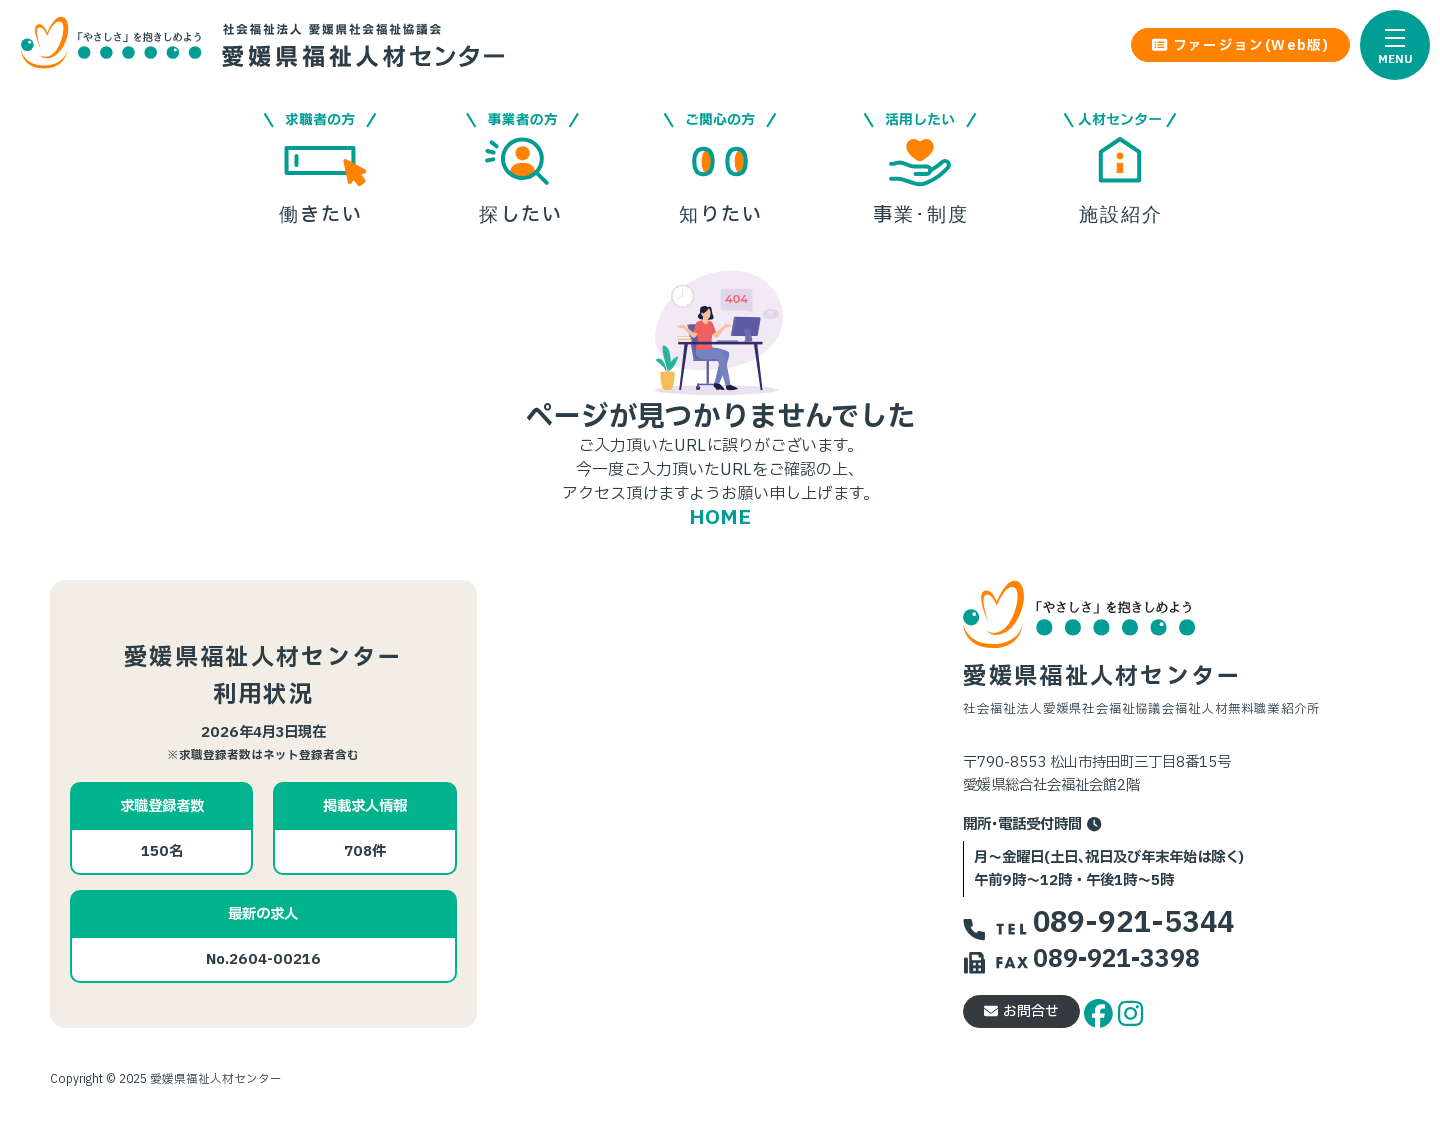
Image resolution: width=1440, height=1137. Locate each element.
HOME (720, 518)
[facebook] (1101, 1010)
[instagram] (1130, 1010)
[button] (1395, 45)
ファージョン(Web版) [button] (1240, 46)
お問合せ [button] (1021, 1011)
